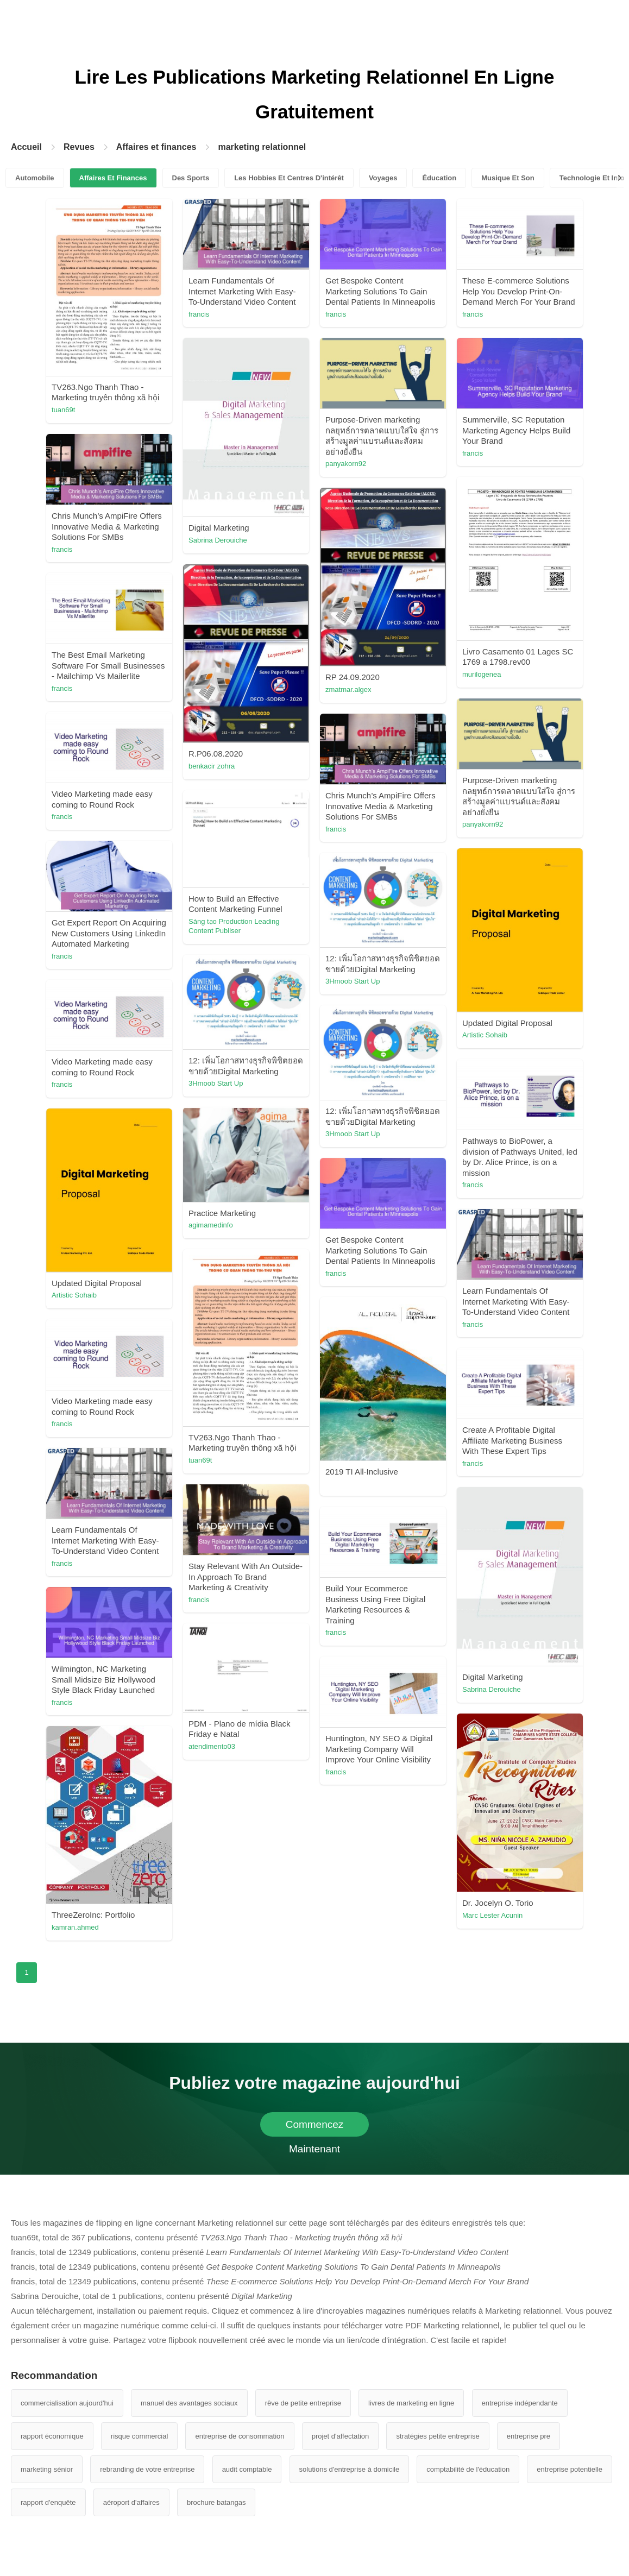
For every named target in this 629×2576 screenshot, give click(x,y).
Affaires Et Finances (113, 178)
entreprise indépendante (520, 2403)
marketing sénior (47, 2469)
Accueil (26, 147)
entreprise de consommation (239, 2436)
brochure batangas (216, 2502)
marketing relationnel (262, 147)
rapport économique (52, 2436)
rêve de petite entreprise (303, 2403)
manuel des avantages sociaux (189, 2403)
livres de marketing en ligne (411, 2403)
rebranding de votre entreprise (147, 2469)
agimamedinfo (210, 1225)
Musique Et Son (507, 178)
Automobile (34, 178)
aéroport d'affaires (131, 2502)
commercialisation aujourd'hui (67, 2403)
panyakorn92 (345, 463)
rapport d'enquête (48, 2502)
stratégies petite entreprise (437, 2436)
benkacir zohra (211, 766)
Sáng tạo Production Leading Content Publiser (233, 926)
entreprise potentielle (569, 2469)
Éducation (439, 178)
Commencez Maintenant (315, 2128)
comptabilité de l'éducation (468, 2469)
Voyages (383, 178)
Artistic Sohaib (484, 1035)
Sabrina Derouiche (217, 540)
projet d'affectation (340, 2436)
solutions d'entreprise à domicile (349, 2469)
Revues (79, 147)
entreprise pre (528, 2436)
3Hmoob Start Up (352, 981)
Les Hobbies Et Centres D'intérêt (289, 178)
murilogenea (481, 674)
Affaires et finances (156, 147)
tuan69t (63, 410)
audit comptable (247, 2469)
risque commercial (139, 2436)
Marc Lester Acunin (492, 1915)
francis (198, 314)
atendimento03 (211, 1746)
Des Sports (191, 178)
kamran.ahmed (75, 1927)
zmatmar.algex (348, 689)
